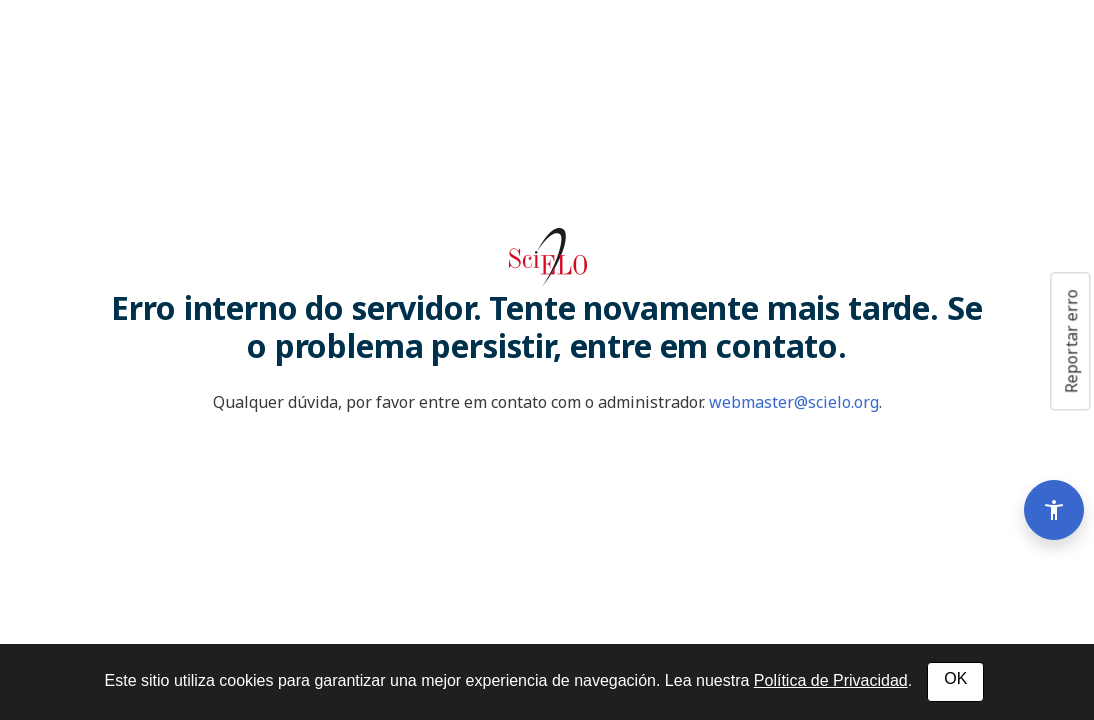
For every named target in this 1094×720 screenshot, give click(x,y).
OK (955, 678)
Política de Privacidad (831, 680)
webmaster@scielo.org (794, 402)
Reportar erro (1071, 341)
